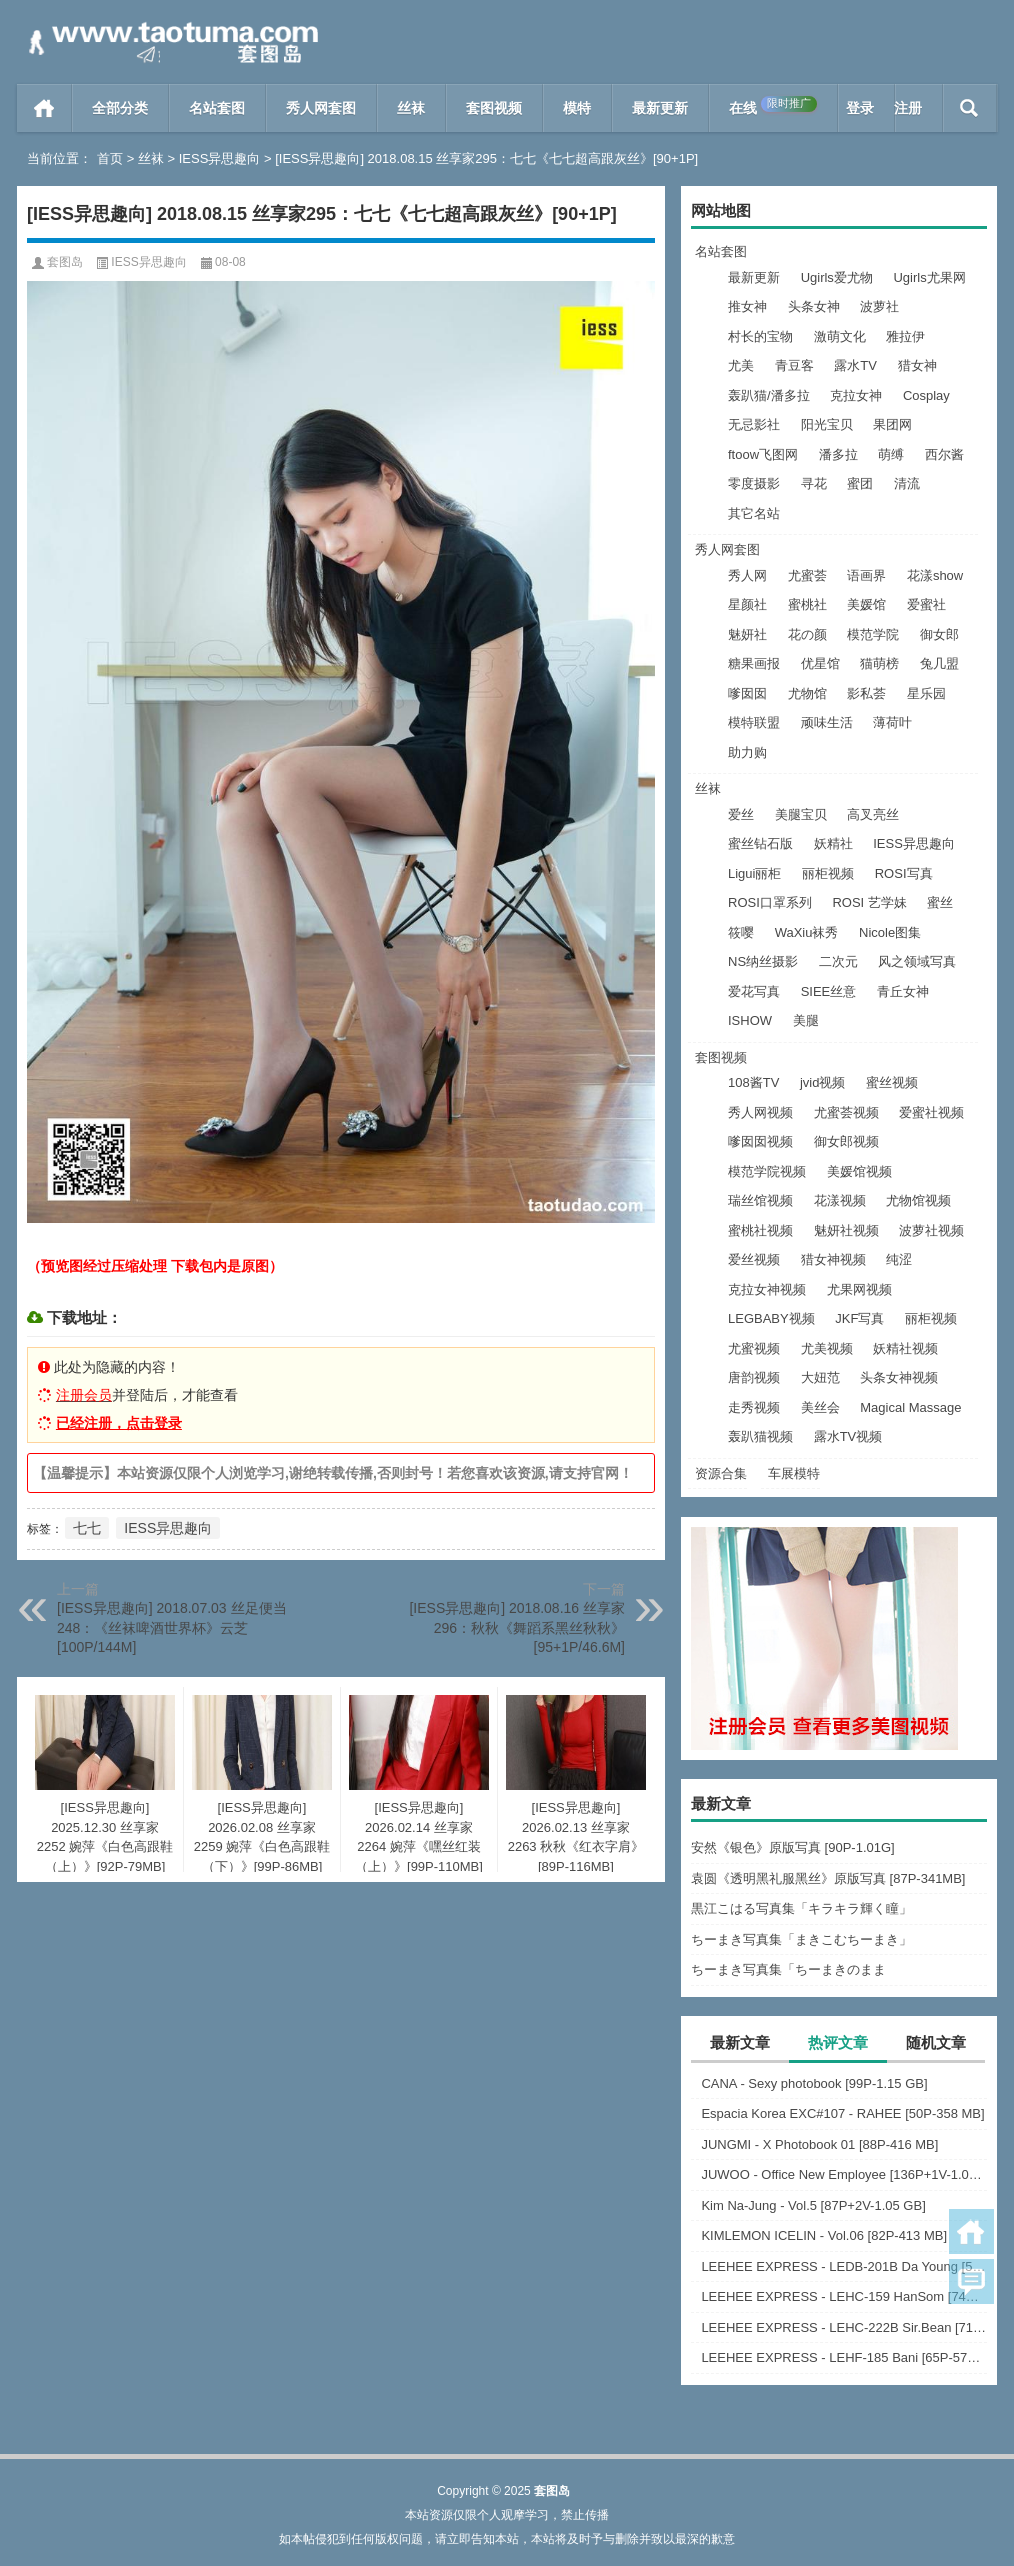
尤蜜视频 (754, 1348)
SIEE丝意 (829, 991)
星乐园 (926, 693)
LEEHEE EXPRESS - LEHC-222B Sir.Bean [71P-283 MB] (844, 2327)
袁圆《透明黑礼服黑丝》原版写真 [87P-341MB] (828, 1878)
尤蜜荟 (807, 575)
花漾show (935, 575)
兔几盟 (939, 663)
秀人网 (747, 575)
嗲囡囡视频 (760, 1141)
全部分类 (120, 108)
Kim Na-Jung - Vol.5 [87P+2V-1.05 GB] (813, 2205)
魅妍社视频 (846, 1230)
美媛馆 (866, 604)
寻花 (814, 483)
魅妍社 (747, 634)
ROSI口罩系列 (770, 902)
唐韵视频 (754, 1377)
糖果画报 (754, 663)
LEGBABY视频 (771, 1318)
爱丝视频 (754, 1259)
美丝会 (820, 1407)
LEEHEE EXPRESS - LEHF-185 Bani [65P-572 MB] (844, 2357)
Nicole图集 (890, 932)
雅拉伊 (905, 336)
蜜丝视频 (892, 1082)
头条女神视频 (899, 1377)
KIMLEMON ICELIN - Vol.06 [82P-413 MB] (824, 2235)
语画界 (866, 575)
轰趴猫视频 (760, 1436)
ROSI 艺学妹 (869, 902)
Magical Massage (910, 1407)
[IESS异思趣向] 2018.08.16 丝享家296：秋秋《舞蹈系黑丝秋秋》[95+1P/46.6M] (517, 1627)
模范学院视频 (767, 1171)
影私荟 (866, 693)
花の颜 (807, 634)
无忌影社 (754, 424)
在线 (773, 106)
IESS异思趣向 (220, 158)
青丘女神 (903, 991)
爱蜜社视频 (931, 1112)
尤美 (741, 365)
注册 (908, 108)
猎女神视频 (833, 1259)
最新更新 (660, 108)
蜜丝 (940, 902)
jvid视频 (823, 1082)
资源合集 (721, 1473)
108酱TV (753, 1082)
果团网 (892, 424)
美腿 (806, 1020)
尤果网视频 (859, 1289)
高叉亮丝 (873, 814)
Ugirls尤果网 (929, 277)
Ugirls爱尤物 (837, 277)
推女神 (747, 306)
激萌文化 (840, 336)
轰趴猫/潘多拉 (769, 395)
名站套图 (217, 108)
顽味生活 (827, 722)
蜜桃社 (807, 604)
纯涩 (899, 1259)
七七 (87, 1528)
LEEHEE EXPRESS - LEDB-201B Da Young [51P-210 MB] (844, 2266)
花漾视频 (840, 1200)
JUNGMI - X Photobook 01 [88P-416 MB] (819, 2144)
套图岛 (65, 262)
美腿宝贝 (801, 814)
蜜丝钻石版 (760, 843)
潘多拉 (838, 454)
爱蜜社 (926, 604)
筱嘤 (741, 932)
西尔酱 (944, 454)
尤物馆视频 (918, 1200)
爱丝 (741, 814)
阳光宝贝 (827, 424)
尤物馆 (807, 693)
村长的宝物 (760, 336)
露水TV (855, 365)
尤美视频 (827, 1348)
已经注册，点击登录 (119, 1423)
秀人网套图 (321, 108)
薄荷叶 (892, 722)
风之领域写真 (917, 961)
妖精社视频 (905, 1348)
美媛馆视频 (859, 1171)
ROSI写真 (904, 873)
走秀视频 (754, 1407)
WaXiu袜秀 (807, 932)
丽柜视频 (828, 873)
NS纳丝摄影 (763, 961)
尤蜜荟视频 (846, 1112)
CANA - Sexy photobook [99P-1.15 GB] (814, 2083)
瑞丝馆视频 (760, 1200)
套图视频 (494, 108)
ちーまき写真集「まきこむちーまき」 (801, 1939)
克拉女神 (856, 395)
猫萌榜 (879, 663)
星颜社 (747, 604)
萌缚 (891, 454)
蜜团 (860, 483)
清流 (907, 483)
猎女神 (917, 365)
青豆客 (794, 365)
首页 (44, 108)
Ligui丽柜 (754, 873)
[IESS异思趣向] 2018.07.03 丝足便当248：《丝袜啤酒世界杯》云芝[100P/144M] (172, 1627)
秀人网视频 (760, 1112)
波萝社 (879, 306)
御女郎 (939, 634)
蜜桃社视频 (760, 1230)
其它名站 (754, 513)
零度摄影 (754, 483)
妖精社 (833, 843)
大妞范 (820, 1377)
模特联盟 (754, 722)
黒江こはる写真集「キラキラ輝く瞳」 (801, 1908)
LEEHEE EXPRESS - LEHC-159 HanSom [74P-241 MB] (844, 2296)
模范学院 (873, 634)
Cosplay (926, 395)
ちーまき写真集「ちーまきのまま (788, 1969)
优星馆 (820, 663)
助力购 (747, 752)
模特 (577, 108)
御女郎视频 (846, 1141)
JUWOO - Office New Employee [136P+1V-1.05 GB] (844, 2174)
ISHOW (750, 1020)
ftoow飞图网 (763, 454)
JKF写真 (859, 1318)
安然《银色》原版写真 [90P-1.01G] (793, 1847)
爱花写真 (754, 991)
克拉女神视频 (767, 1289)
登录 (860, 108)
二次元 (838, 961)
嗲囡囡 (747, 693)
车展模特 (794, 1473)
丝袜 (411, 108)
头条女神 (814, 306)
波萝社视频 (931, 1230)
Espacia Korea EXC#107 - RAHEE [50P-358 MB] (842, 2113)
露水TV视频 (848, 1436)
